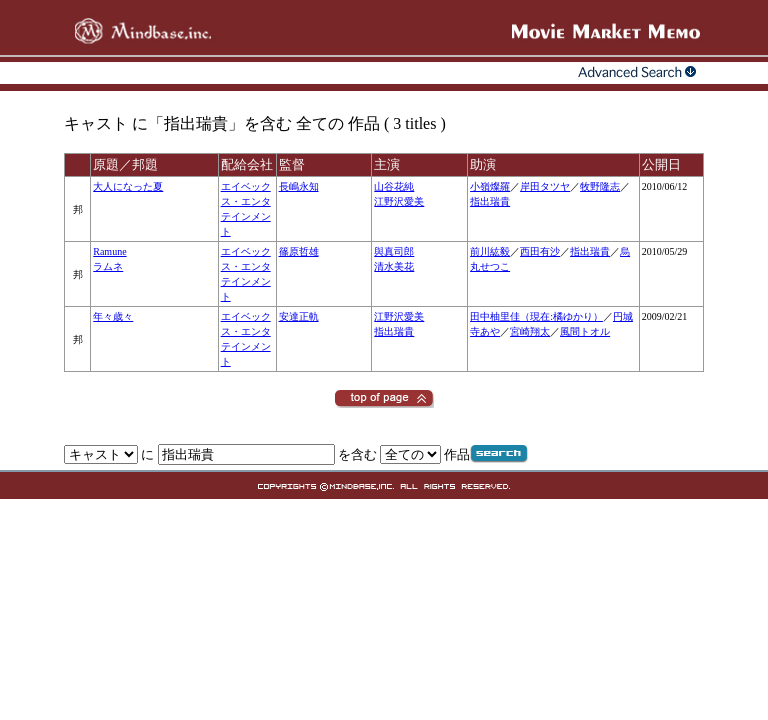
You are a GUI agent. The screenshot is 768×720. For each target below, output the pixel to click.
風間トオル (585, 331)
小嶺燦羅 (490, 186)
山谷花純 (394, 186)
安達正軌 (299, 316)
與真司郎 (394, 251)
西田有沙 (540, 251)
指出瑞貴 (490, 201)
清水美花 (394, 266)
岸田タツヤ (545, 186)
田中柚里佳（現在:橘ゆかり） (536, 316)
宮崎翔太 (530, 331)
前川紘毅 (490, 251)
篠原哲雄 (299, 251)
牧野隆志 (600, 186)
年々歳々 (113, 316)
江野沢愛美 (399, 201)
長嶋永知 (299, 186)
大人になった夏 (128, 186)
